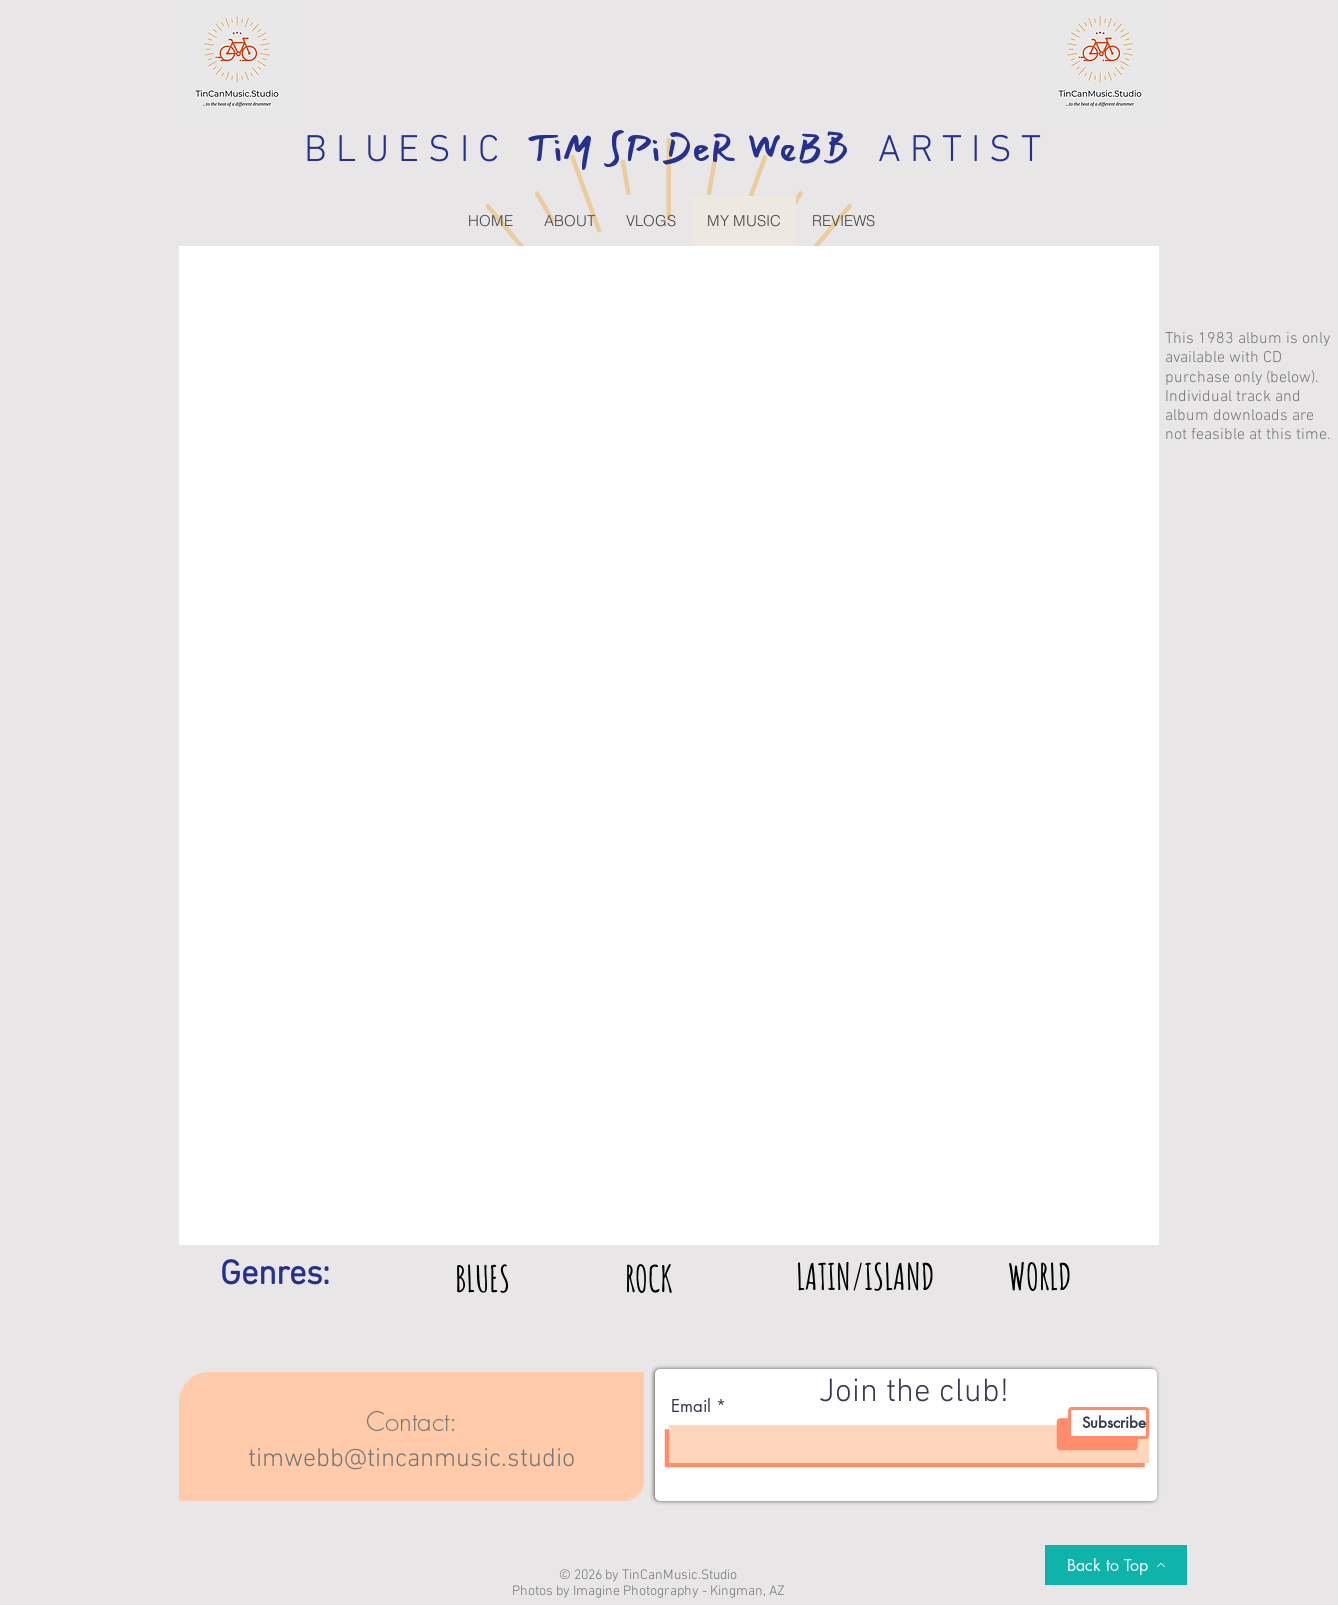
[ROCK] (648, 1278)
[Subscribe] (1108, 1423)
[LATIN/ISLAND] (865, 1276)
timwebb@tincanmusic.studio (411, 1459)
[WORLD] (1039, 1276)
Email (691, 1406)
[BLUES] (482, 1278)
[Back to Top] (1116, 1565)
